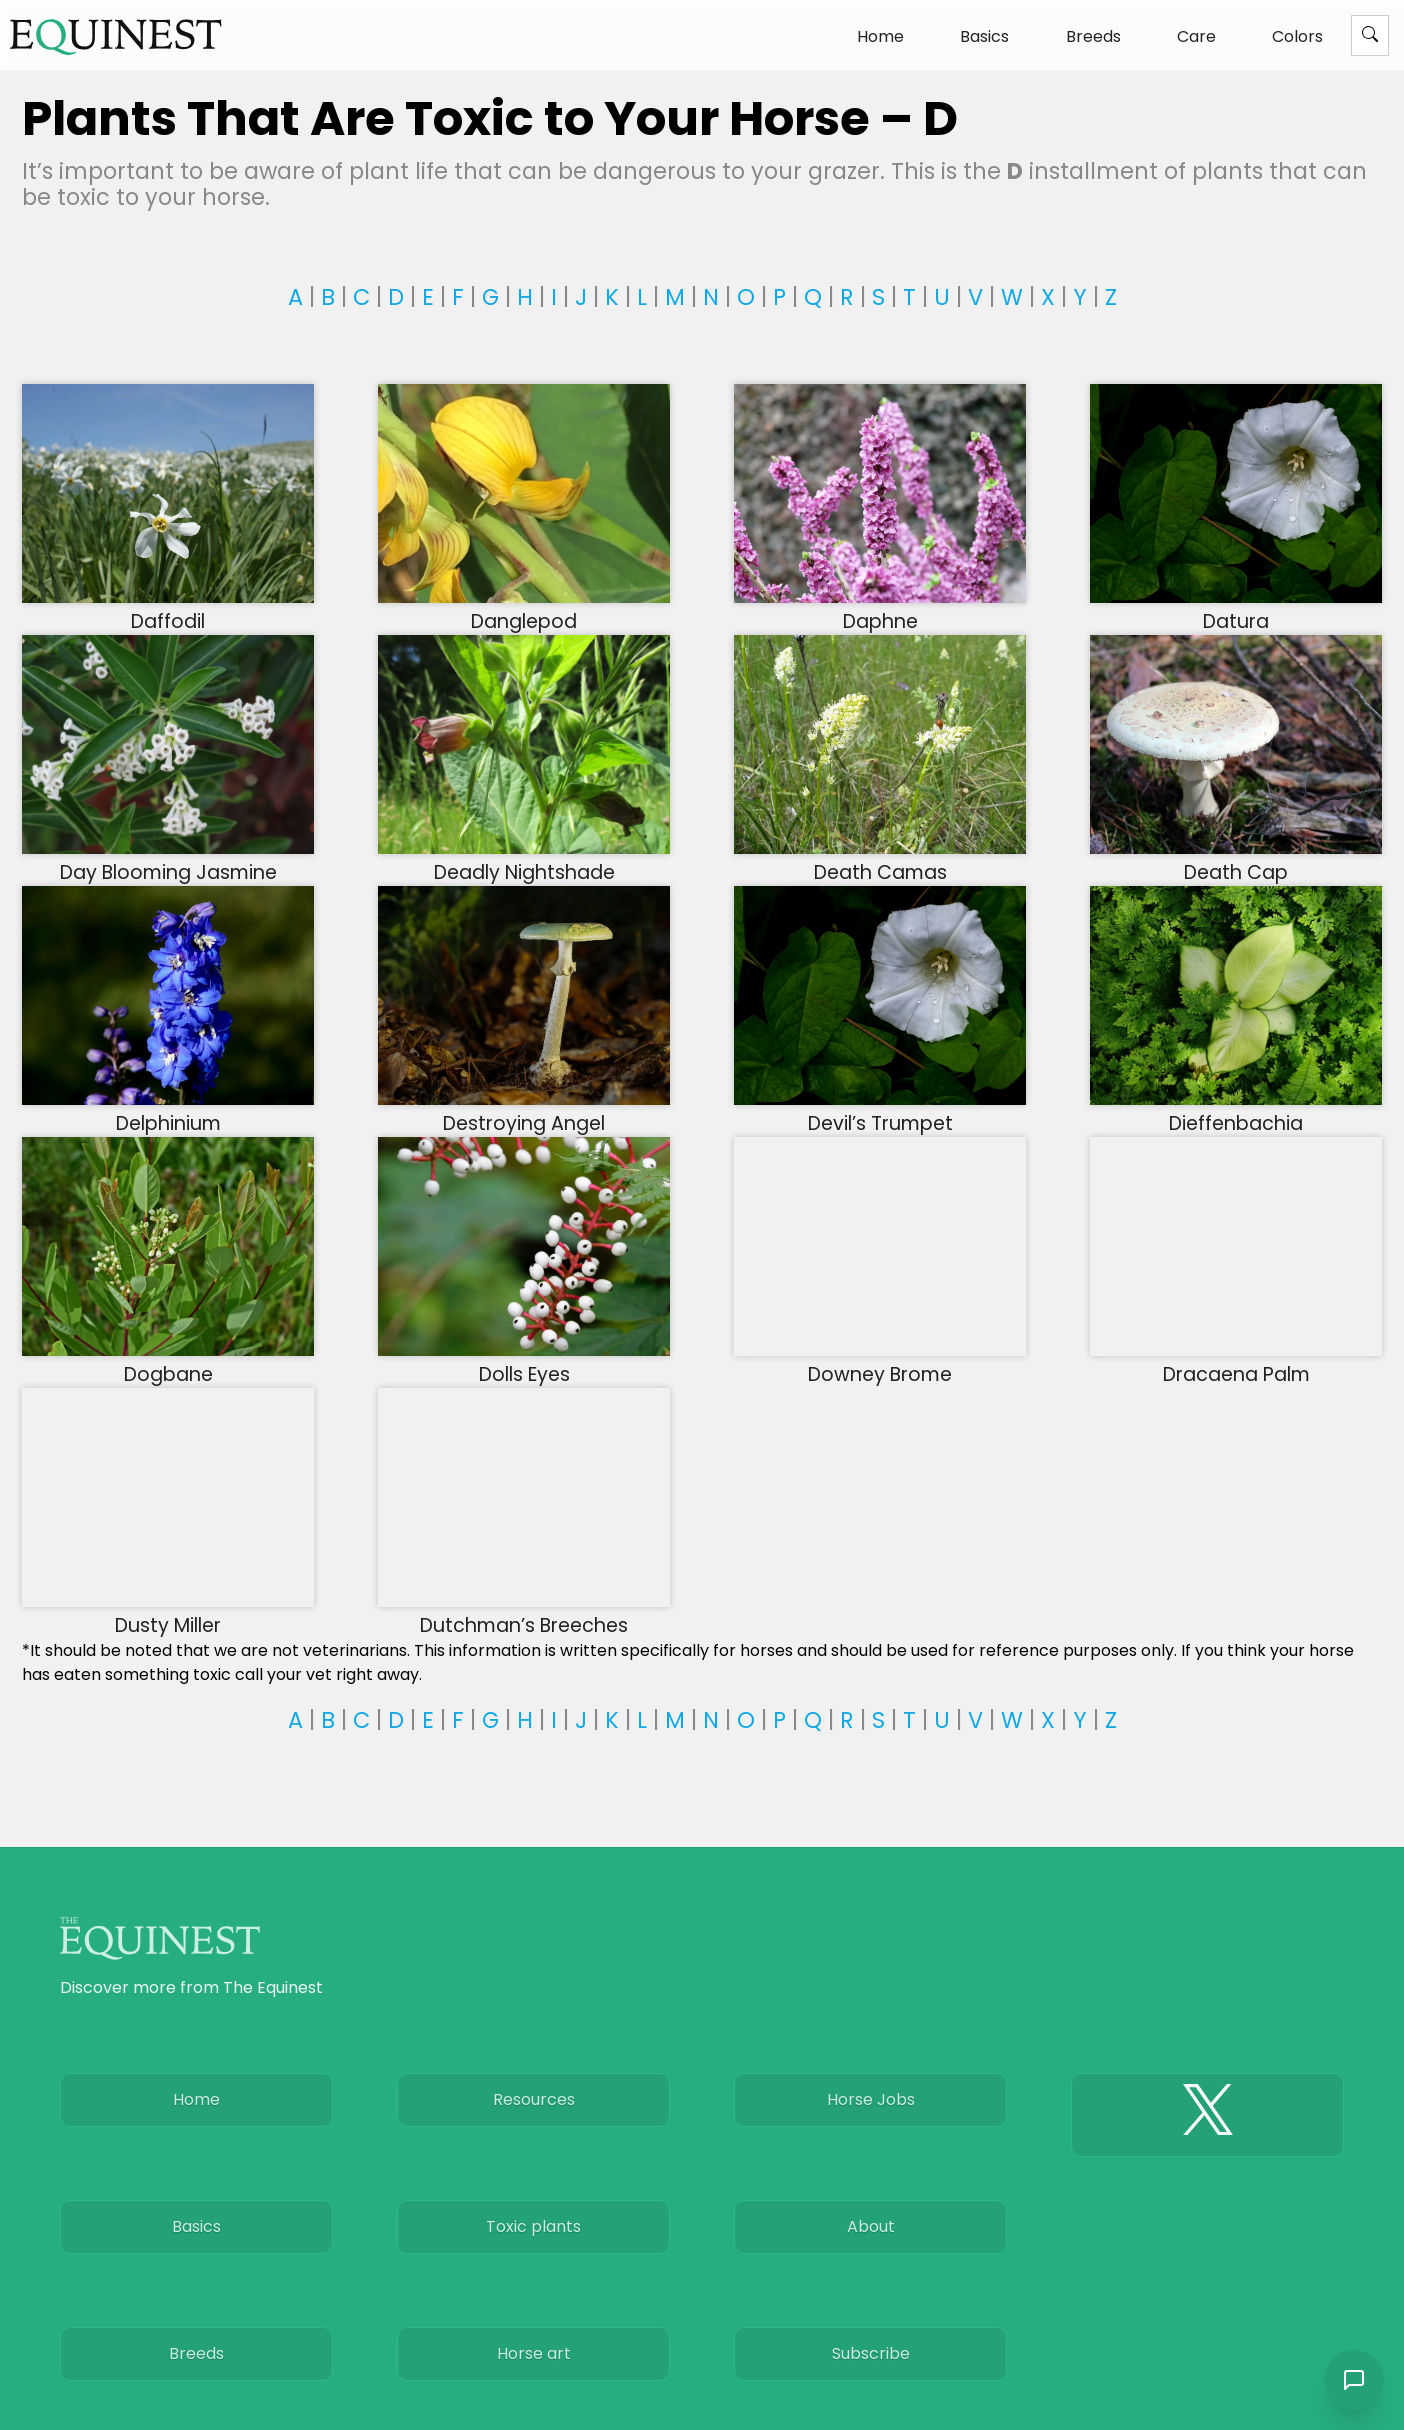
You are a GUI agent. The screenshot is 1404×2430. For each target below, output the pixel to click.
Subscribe (871, 2353)
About (871, 2226)
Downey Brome (880, 1362)
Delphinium (168, 1111)
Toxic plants (533, 2226)
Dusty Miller (168, 1613)
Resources (534, 2099)
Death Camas (880, 860)
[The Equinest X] (1207, 2115)
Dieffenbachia (1236, 1111)
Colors (1297, 36)
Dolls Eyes (524, 1362)
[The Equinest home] (116, 36)
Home (880, 36)
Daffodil (168, 609)
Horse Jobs (871, 2099)
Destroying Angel (524, 1111)
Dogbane (168, 1362)
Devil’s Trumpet (880, 1111)
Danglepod (524, 609)
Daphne (880, 609)
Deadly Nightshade (524, 860)
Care (1196, 36)
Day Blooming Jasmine (168, 860)
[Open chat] (1354, 2380)
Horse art (534, 2353)
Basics (984, 36)
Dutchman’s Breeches (524, 1613)
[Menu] (1370, 35)
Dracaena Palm (1236, 1362)
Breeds (1093, 36)
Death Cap (1236, 860)
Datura (1236, 609)
